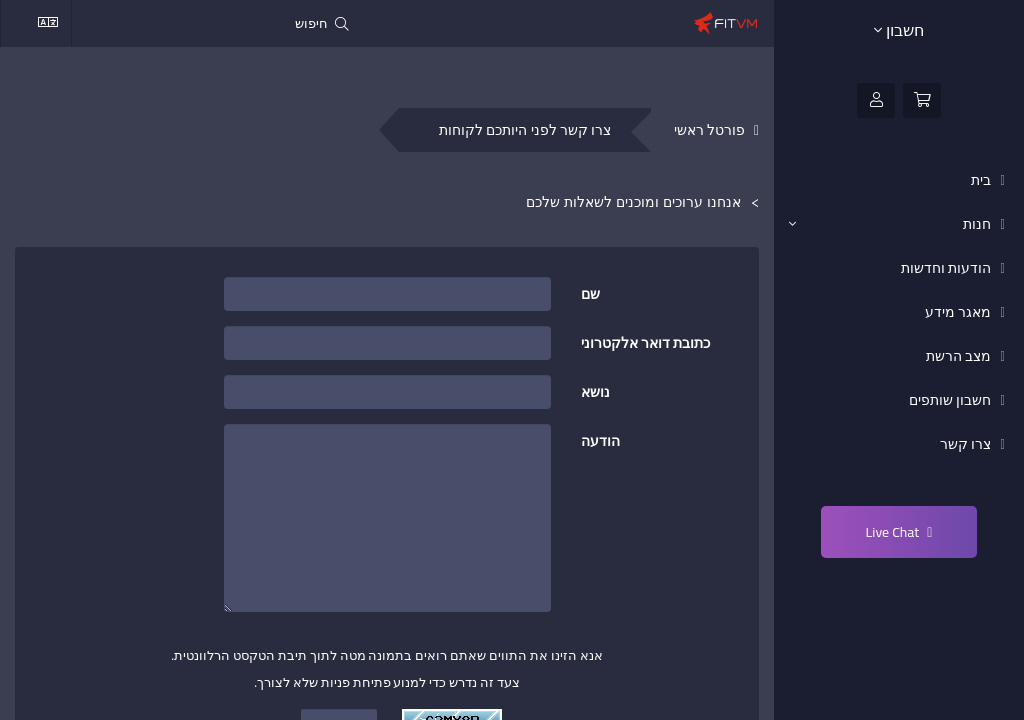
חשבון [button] (899, 30)
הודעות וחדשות (947, 268)
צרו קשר (967, 444)
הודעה (600, 439)
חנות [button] (891, 224)
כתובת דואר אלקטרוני (645, 341)
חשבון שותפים (951, 400)
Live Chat (899, 532)
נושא (595, 390)
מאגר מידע (959, 312)
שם (590, 292)
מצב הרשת (960, 356)
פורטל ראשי (709, 130)
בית (982, 180)
